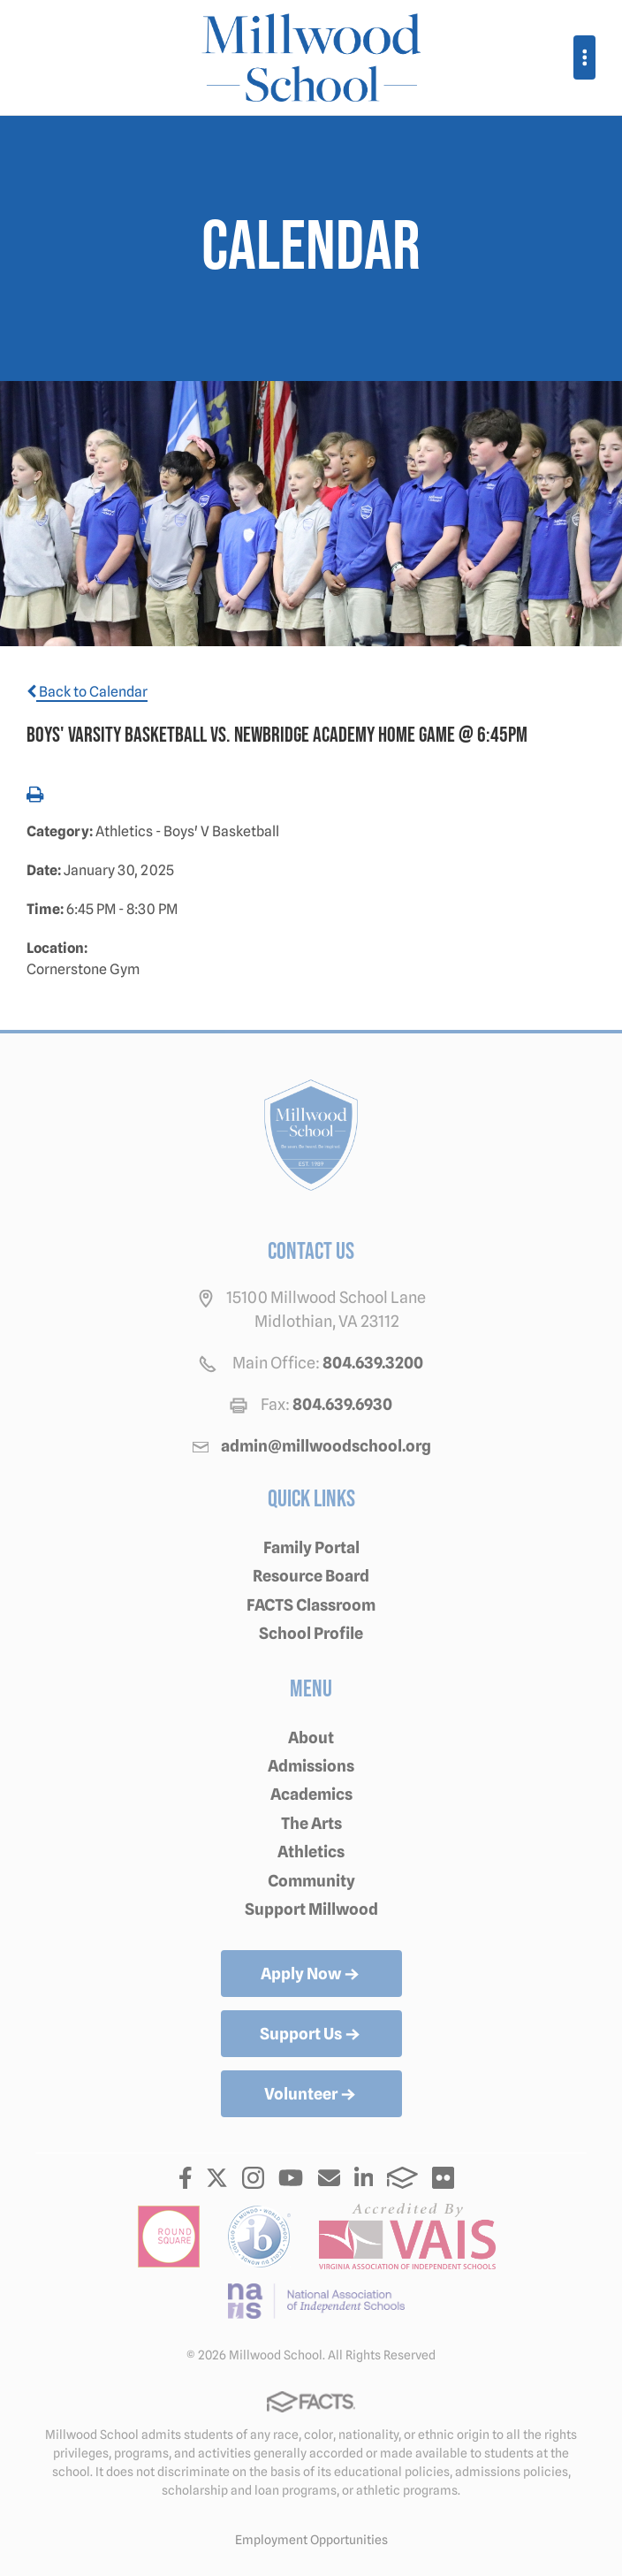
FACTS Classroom (311, 1605)
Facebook (185, 2178)
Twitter (217, 2178)
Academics (311, 1794)
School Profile (311, 1633)
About (311, 1737)
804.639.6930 (342, 1404)
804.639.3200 (372, 1362)
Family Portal (311, 1547)
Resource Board (311, 1575)
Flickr (443, 2178)
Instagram (253, 2178)
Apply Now (311, 1974)
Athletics (311, 1851)
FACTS (402, 2178)
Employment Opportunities (311, 2540)
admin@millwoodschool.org (326, 1446)
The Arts (311, 1823)
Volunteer (311, 2095)
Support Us (311, 2035)
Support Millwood (311, 1909)
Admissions (311, 1766)
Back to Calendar (87, 691)
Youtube (290, 2178)
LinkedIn (364, 2178)
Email (329, 2178)
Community (311, 1880)
